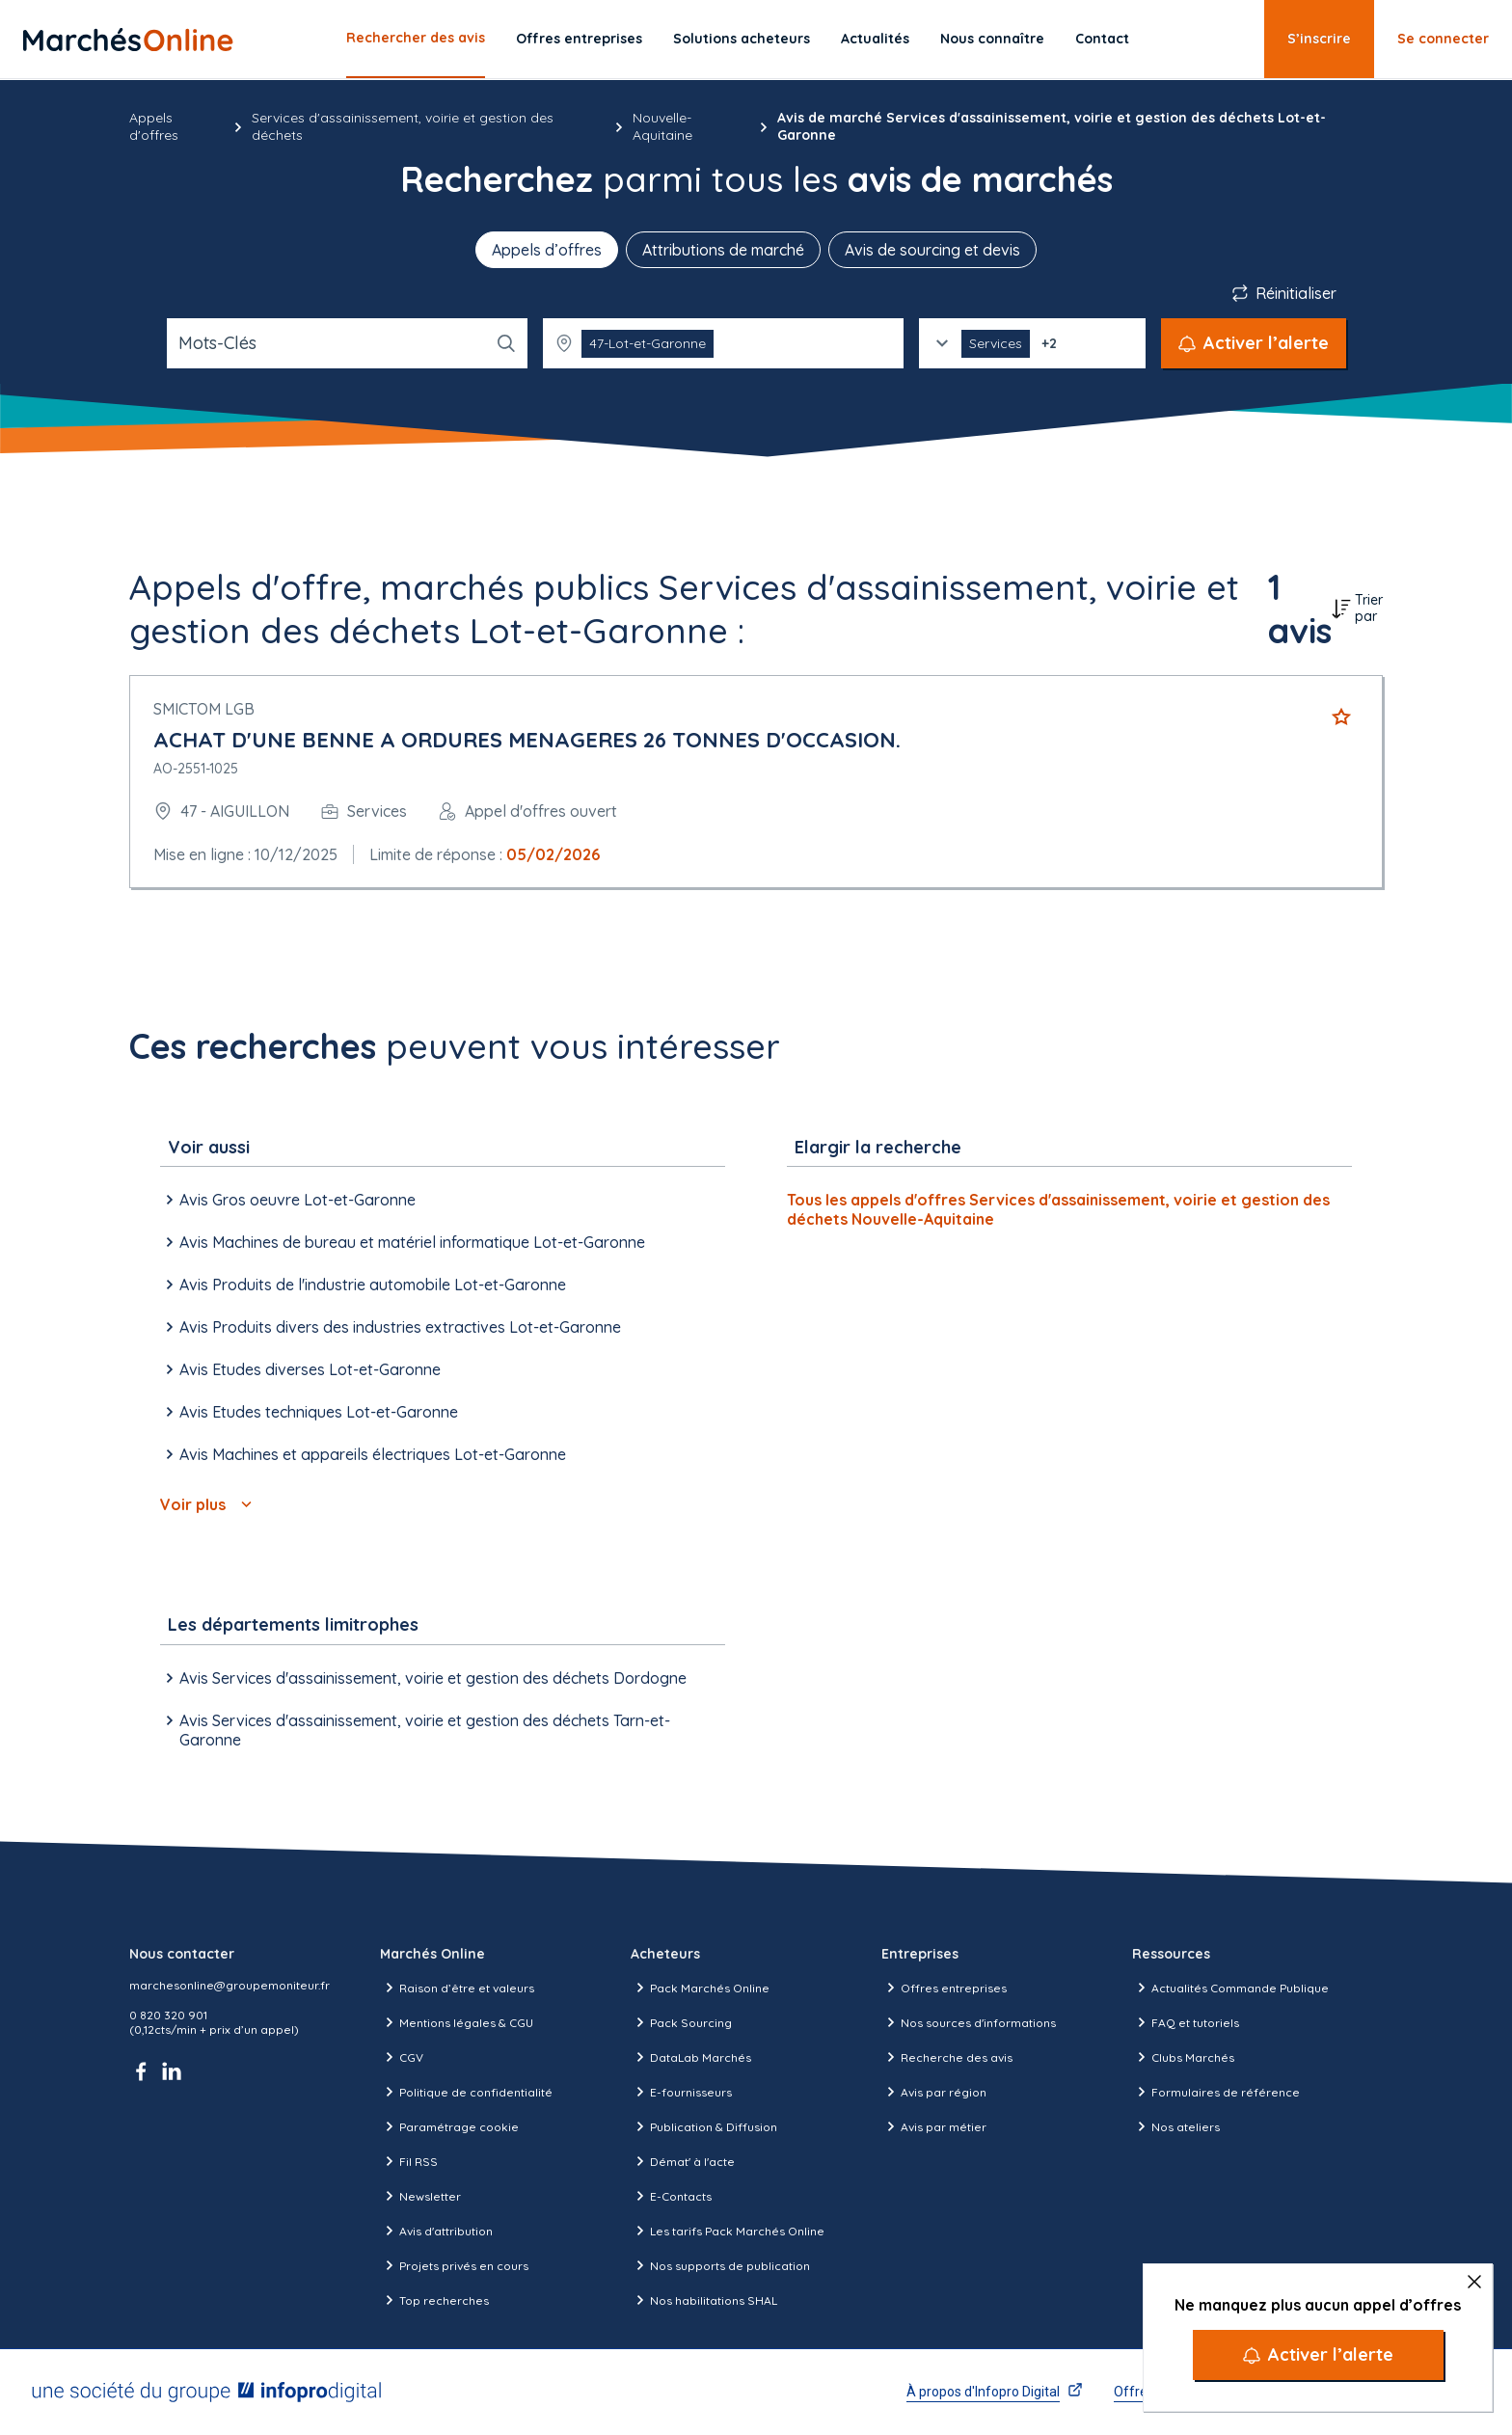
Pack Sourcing (681, 2022)
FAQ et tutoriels (1185, 2022)
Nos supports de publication (720, 2265)
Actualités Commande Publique (1230, 1987)
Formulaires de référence (1216, 2091)
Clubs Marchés (1183, 2057)
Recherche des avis (946, 2057)
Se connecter (1443, 38)
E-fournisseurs (681, 2091)
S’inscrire (1319, 38)
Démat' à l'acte (683, 2161)
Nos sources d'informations (968, 2022)
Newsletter (420, 2195)
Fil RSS (409, 2161)
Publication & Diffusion (704, 2126)
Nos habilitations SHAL (704, 2300)
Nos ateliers (1176, 2126)
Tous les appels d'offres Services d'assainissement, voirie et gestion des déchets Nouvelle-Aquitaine (1058, 1209)
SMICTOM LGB (204, 708)
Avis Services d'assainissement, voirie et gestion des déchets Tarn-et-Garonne (415, 1730)
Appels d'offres (153, 126)
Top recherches (434, 2300)
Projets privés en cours (454, 2265)
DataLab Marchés (691, 2057)
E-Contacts (671, 2195)
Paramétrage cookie (449, 2126)
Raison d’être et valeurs (457, 1987)
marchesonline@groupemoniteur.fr (229, 1985)
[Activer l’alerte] (1318, 2355)
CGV (401, 2057)
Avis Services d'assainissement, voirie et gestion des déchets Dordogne (423, 1678)
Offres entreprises (579, 38)
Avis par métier (933, 2126)
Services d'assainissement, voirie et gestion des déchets (403, 126)
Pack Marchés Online (700, 1987)
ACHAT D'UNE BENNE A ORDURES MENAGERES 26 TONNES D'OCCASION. (527, 739)
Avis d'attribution (436, 2230)
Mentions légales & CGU (456, 2022)
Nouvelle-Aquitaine (662, 126)
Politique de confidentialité (466, 2091)
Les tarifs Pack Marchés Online (727, 2230)
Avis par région (933, 2091)
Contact (1102, 38)
